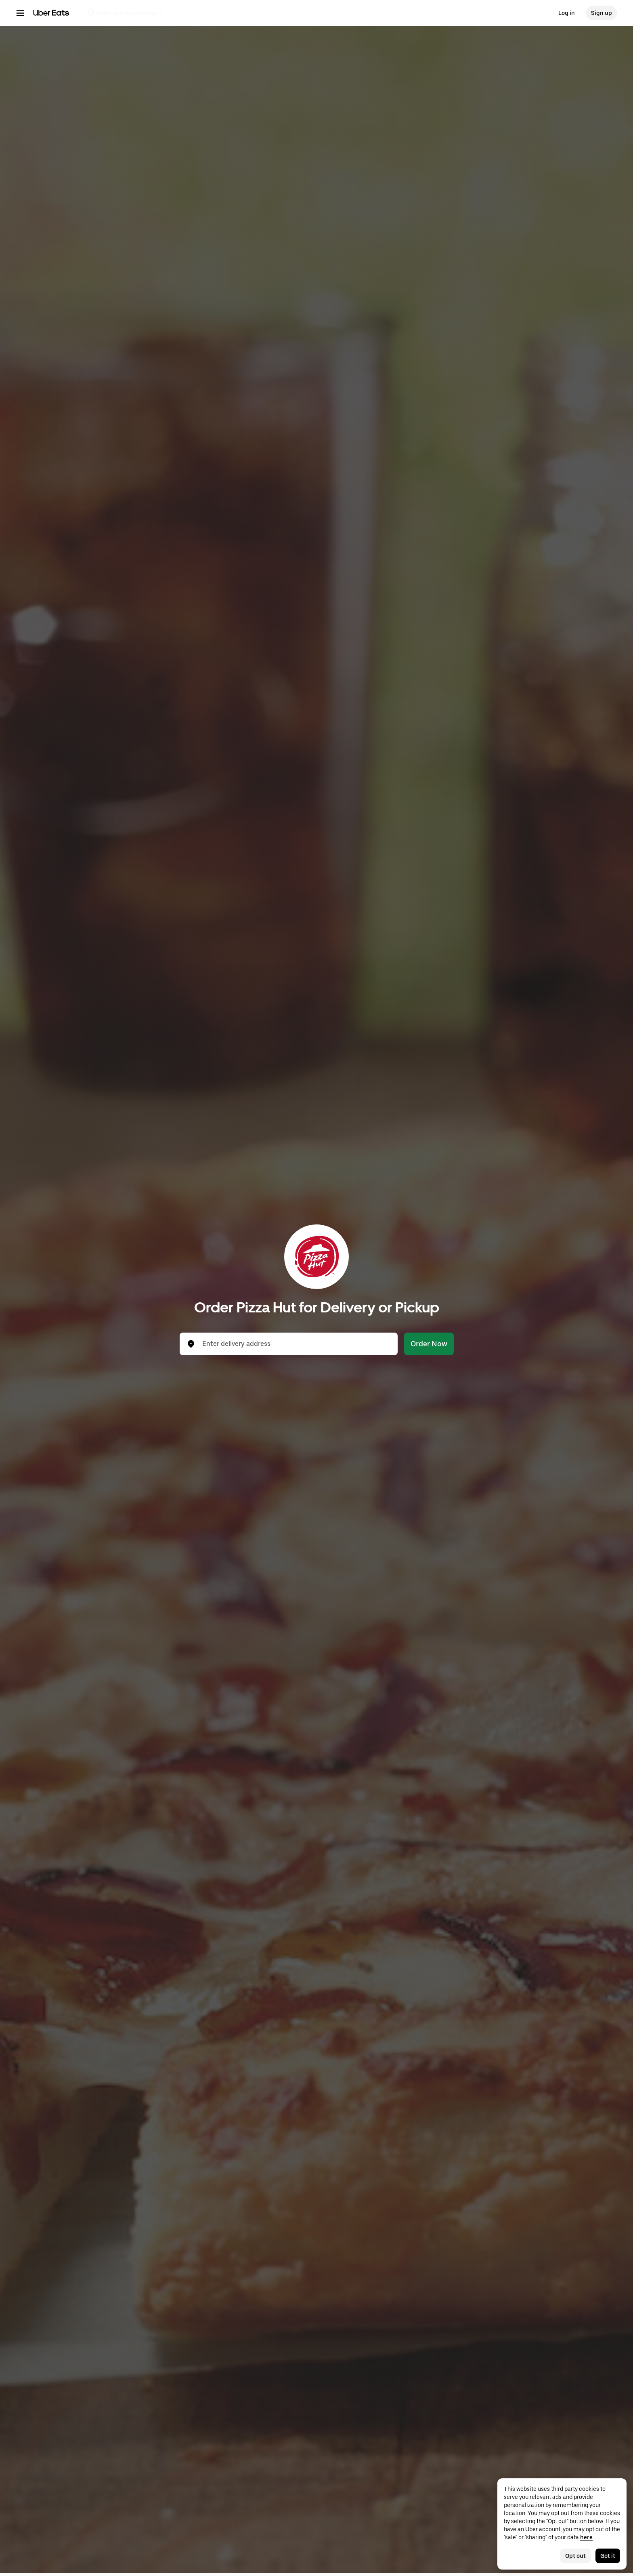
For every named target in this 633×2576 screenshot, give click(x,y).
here (586, 2537)
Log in (566, 13)
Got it (607, 2556)
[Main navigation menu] (20, 13)
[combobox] (295, 1344)
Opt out (575, 2556)
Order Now (429, 1343)
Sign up (601, 13)
